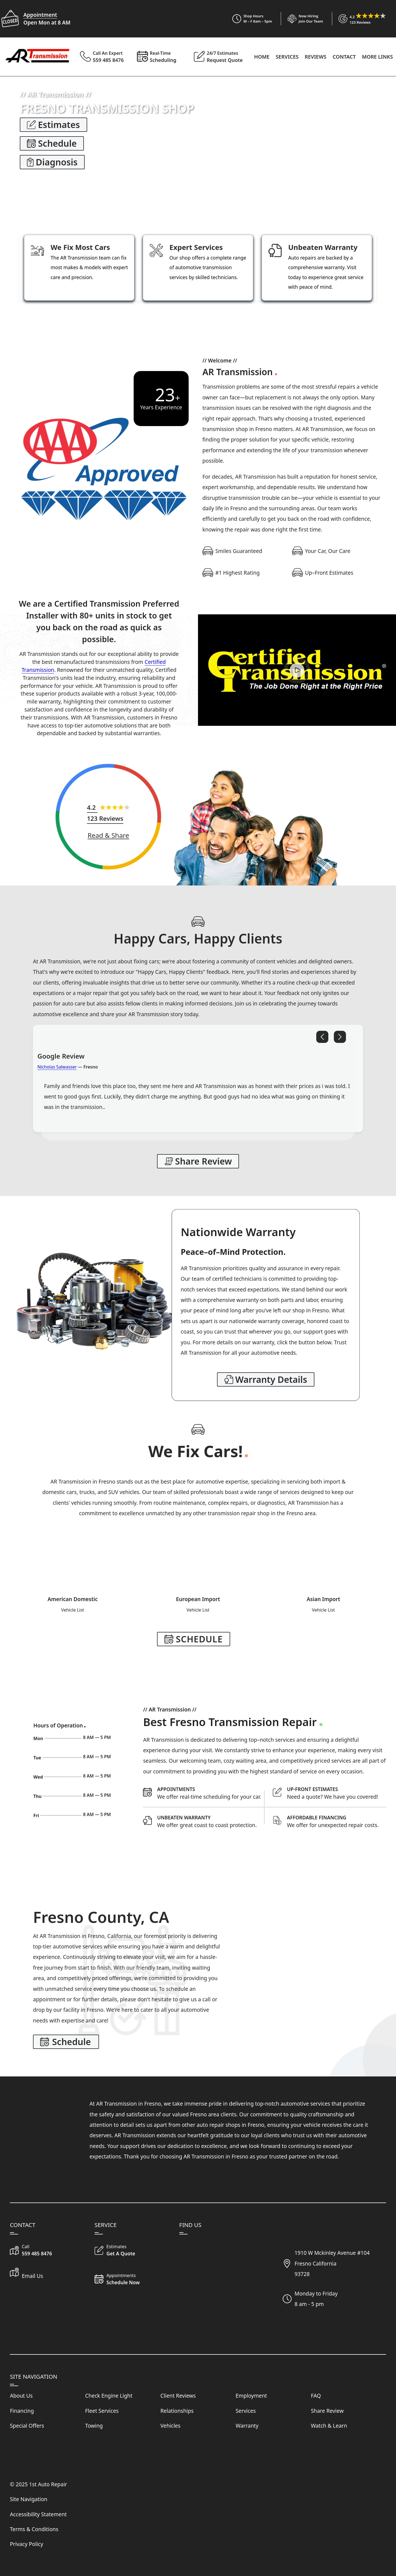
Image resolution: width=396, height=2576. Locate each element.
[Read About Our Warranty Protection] (211, 1821)
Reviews (315, 56)
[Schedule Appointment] (211, 1793)
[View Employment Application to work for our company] (302, 18)
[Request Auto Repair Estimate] (336, 1793)
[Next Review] (339, 1036)
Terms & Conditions (34, 2529)
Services (287, 56)
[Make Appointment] (193, 1639)
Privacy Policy (26, 2544)
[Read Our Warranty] (265, 1379)
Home (262, 56)
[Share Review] (108, 835)
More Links (377, 56)
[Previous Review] (322, 1036)
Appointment (40, 14)
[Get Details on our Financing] (336, 1821)
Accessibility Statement (38, 2514)
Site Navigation (28, 2499)
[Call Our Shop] (47, 2251)
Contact (344, 56)
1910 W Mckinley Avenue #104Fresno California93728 (332, 2263)
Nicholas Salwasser (57, 1067)
